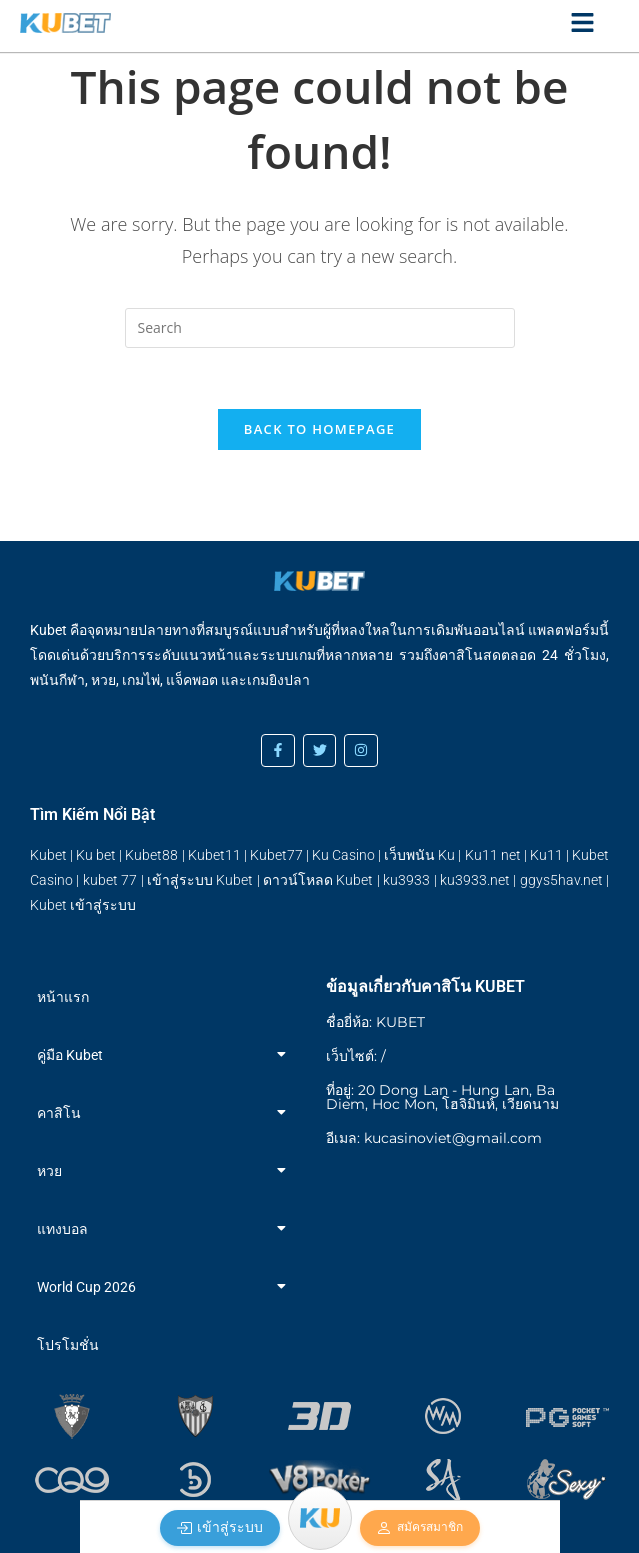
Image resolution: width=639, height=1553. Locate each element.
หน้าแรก (63, 997)
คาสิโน (161, 1113)
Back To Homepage (319, 429)
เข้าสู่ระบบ (219, 1527)
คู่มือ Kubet (161, 1055)
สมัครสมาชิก (419, 1528)
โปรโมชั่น (68, 1345)
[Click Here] (582, 26)
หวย (161, 1171)
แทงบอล (161, 1229)
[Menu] (320, 1518)
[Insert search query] (320, 328)
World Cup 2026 (161, 1287)
